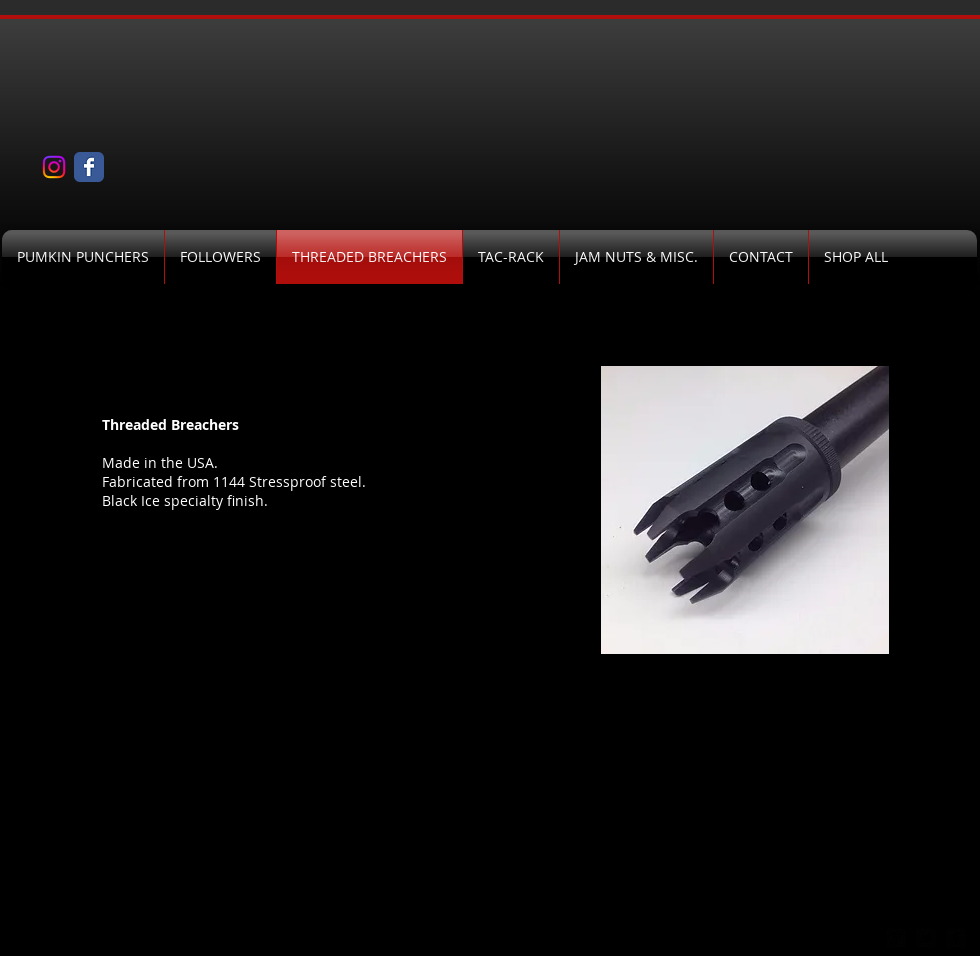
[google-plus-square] (896, 938)
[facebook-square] (956, 938)
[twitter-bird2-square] (926, 938)
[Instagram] (54, 167)
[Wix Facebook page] (89, 167)
